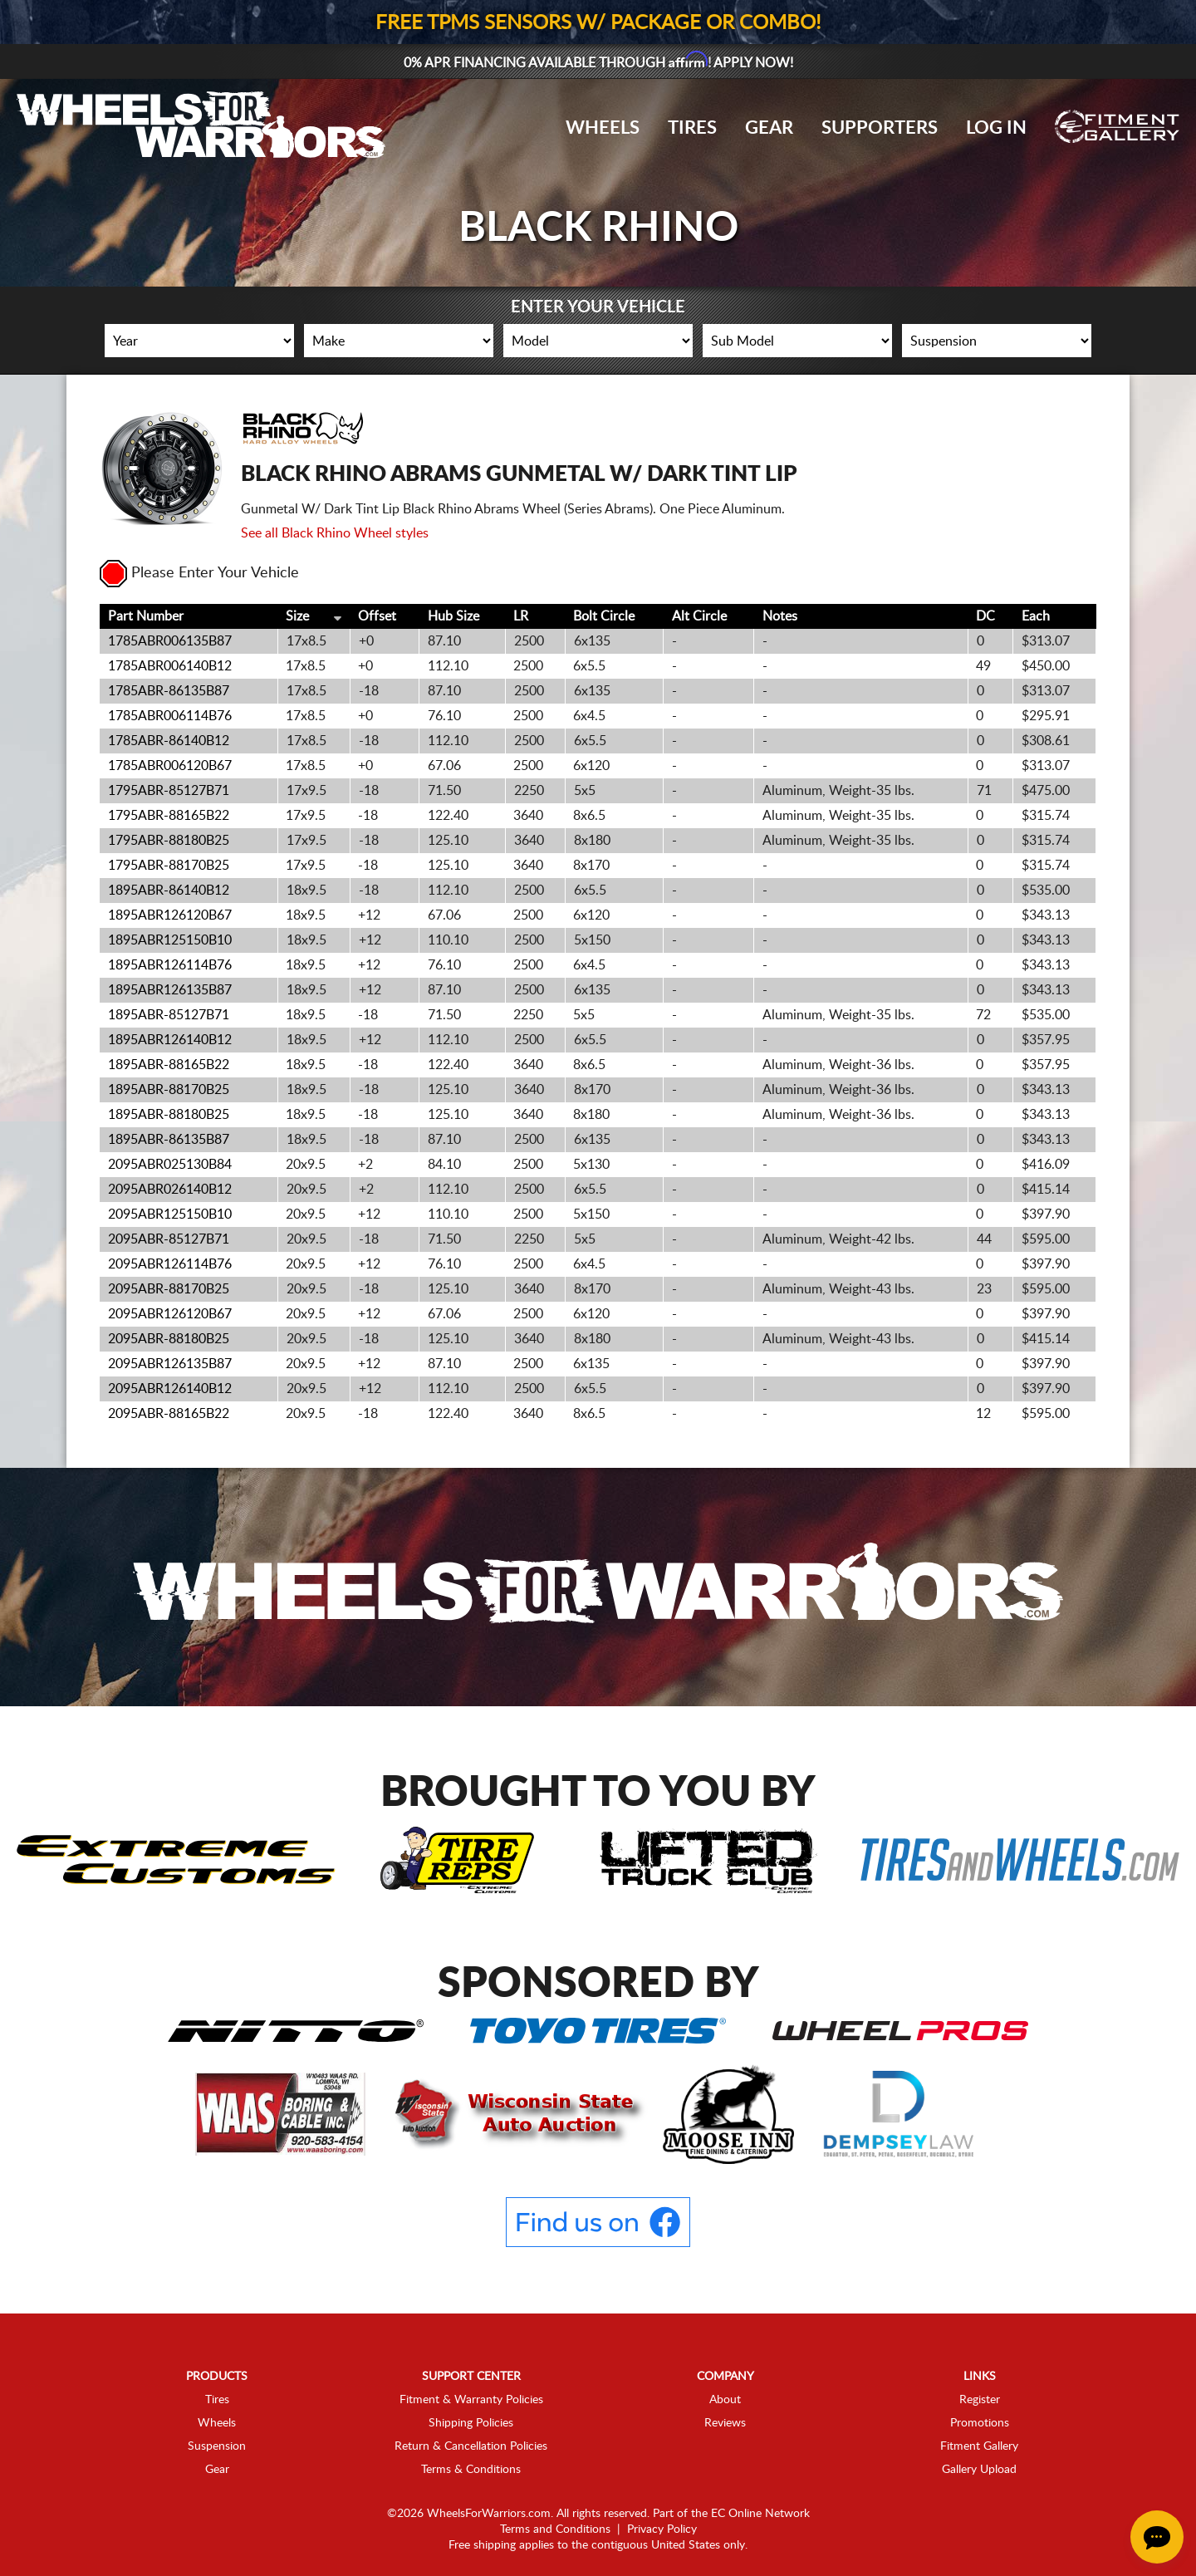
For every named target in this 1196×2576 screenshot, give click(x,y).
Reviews (725, 2423)
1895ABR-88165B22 (168, 1065)
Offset (377, 616)
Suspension (217, 2446)
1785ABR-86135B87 (168, 691)
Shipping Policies (471, 2423)
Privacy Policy (662, 2529)
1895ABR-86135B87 (168, 1139)
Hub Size (453, 616)
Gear (769, 128)
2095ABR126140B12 (170, 1389)
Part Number (146, 616)
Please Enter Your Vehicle (199, 573)
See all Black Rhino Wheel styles (335, 533)
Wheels (603, 128)
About (725, 2400)
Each (1036, 616)
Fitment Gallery (979, 2446)
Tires (692, 128)
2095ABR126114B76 (170, 1264)
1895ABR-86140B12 (168, 890)
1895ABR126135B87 (170, 990)
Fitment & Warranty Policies (471, 2400)
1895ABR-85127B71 (168, 1015)
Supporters (879, 128)
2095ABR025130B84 (170, 1164)
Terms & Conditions (471, 2469)
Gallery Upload (979, 2469)
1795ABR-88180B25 (168, 840)
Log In (996, 128)
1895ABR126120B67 (170, 915)
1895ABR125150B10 (170, 940)
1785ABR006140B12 (170, 666)
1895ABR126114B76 (170, 965)
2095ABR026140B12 (170, 1189)
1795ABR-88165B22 (168, 815)
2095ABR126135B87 (170, 1364)
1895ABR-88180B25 (168, 1114)
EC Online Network (760, 2514)
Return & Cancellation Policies (471, 2446)
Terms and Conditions (555, 2529)
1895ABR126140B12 (170, 1040)
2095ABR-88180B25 (168, 1339)
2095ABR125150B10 (170, 1214)
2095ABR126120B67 (170, 1314)
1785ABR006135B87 (170, 641)
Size (297, 616)
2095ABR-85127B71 (168, 1239)
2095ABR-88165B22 (168, 1413)
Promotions (979, 2423)
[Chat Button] (1157, 2537)
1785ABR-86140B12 (168, 741)
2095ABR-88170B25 (168, 1289)
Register (979, 2400)
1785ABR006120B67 (170, 766)
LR (520, 616)
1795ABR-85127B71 (168, 790)
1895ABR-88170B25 (168, 1090)
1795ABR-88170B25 (168, 865)
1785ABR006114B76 (170, 716)
